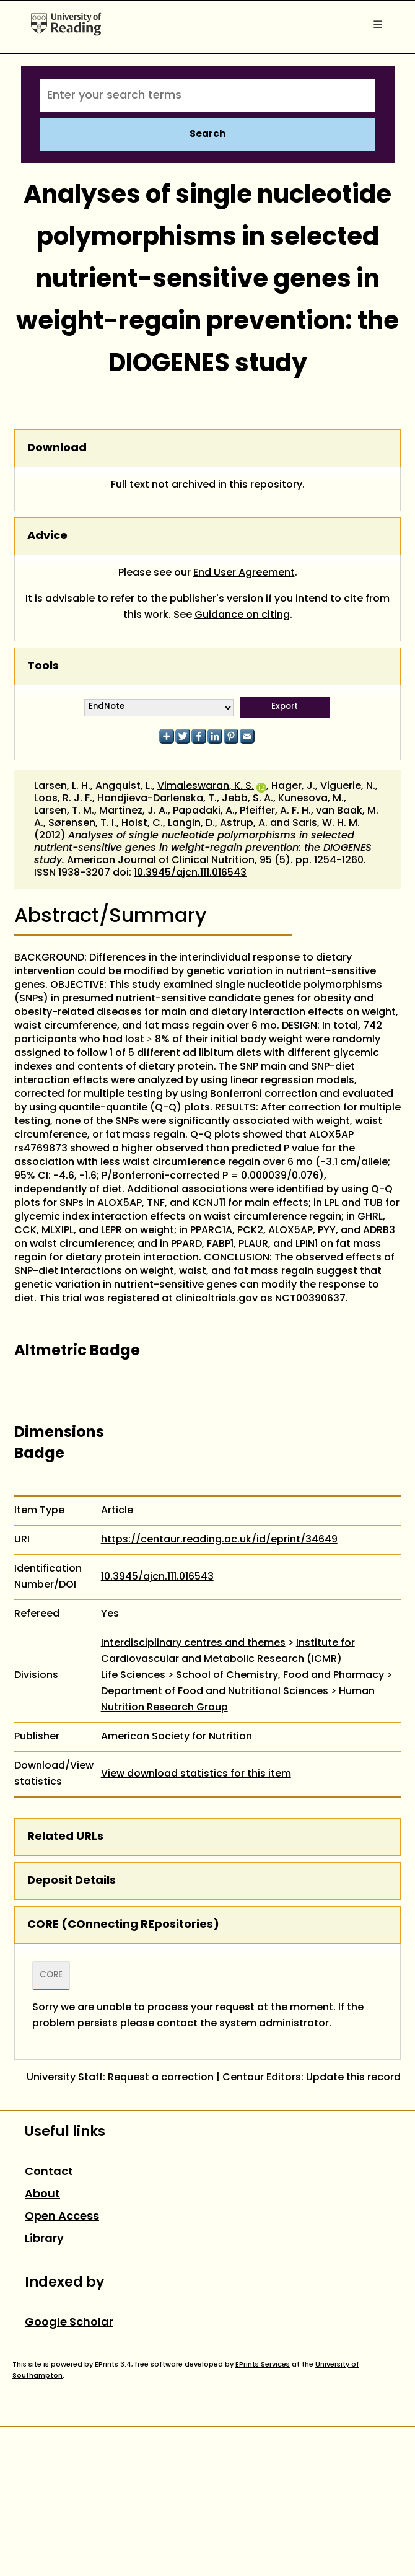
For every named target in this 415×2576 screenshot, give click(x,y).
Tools (43, 666)
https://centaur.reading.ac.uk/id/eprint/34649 (219, 1540)
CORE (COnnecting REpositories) (123, 1925)
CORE (51, 1975)
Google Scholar (69, 2322)
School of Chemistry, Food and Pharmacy (280, 1676)
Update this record (353, 2078)
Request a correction (161, 2078)
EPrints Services (262, 2364)
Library (44, 2239)
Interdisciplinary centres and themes (193, 1643)
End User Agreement (244, 573)
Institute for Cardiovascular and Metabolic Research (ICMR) (228, 1651)
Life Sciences (133, 1676)
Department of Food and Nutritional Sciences (214, 1692)
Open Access (62, 2217)
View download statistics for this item (196, 1774)
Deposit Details (71, 1881)
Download (57, 448)
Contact (49, 2172)
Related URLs (65, 1837)
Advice (47, 536)
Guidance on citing (242, 615)
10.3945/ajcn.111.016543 (190, 873)
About (42, 2194)
